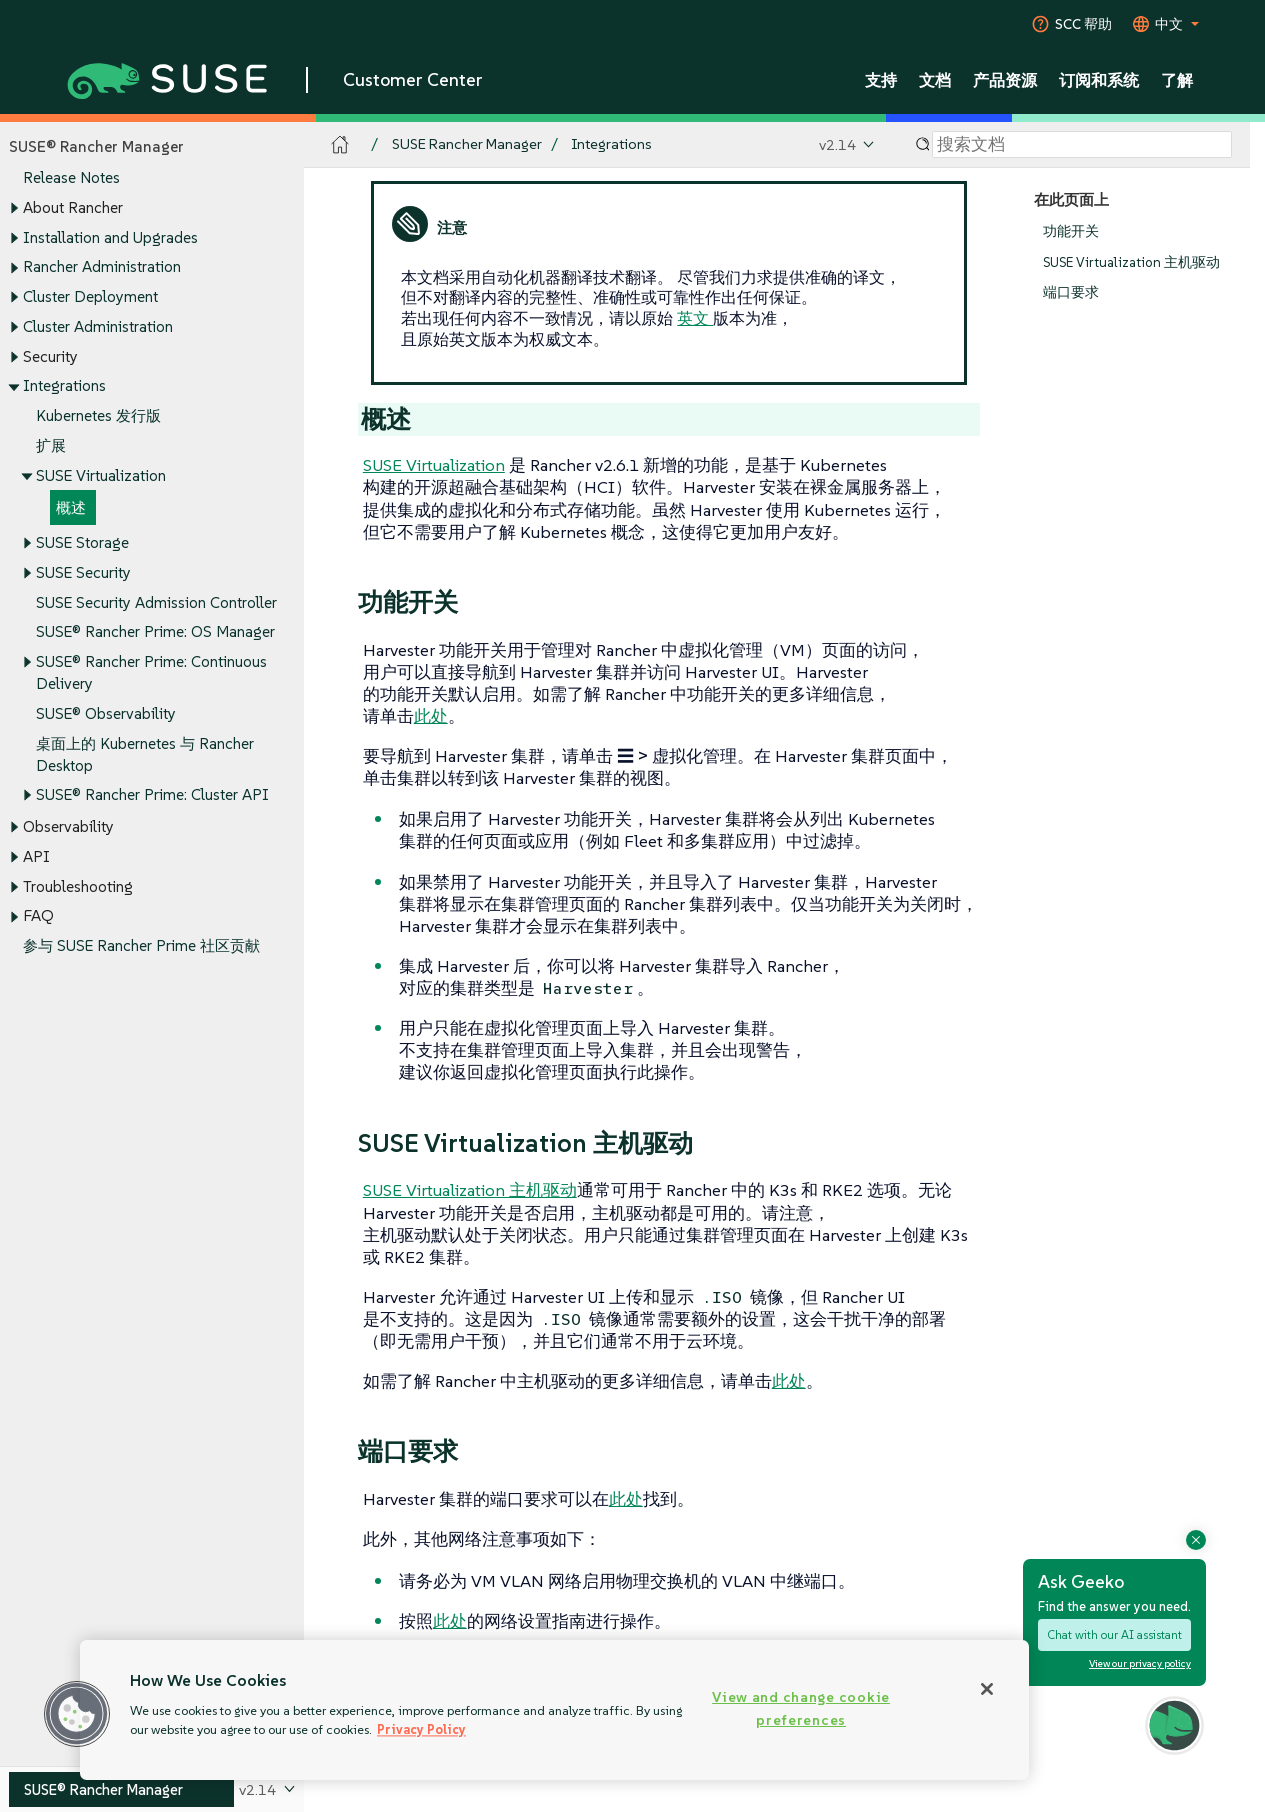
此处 (431, 716)
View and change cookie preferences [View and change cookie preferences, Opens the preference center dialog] (801, 1708)
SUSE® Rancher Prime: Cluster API (152, 795)
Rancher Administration (102, 267)
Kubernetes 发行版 (98, 415)
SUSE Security (83, 572)
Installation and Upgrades (110, 237)
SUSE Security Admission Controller (156, 602)
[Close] (987, 1689)
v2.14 (837, 144)
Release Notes (71, 178)
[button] (77, 1714)
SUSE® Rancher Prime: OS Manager (155, 632)
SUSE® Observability (106, 713)
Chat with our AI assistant (1114, 1634)
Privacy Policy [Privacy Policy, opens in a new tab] (421, 1729)
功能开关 (1071, 231)
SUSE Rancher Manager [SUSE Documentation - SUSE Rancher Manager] (467, 144)
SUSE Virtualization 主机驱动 (1131, 262)
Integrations (64, 386)
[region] (554, 1710)
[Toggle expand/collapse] (14, 209)
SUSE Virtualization (101, 475)
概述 (71, 508)
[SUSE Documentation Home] (340, 145)
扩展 (51, 445)
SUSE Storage (82, 543)
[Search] (1082, 145)
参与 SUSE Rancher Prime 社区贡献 (141, 946)
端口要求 (1071, 293)
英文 (695, 318)
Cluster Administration (98, 326)
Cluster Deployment (90, 296)
